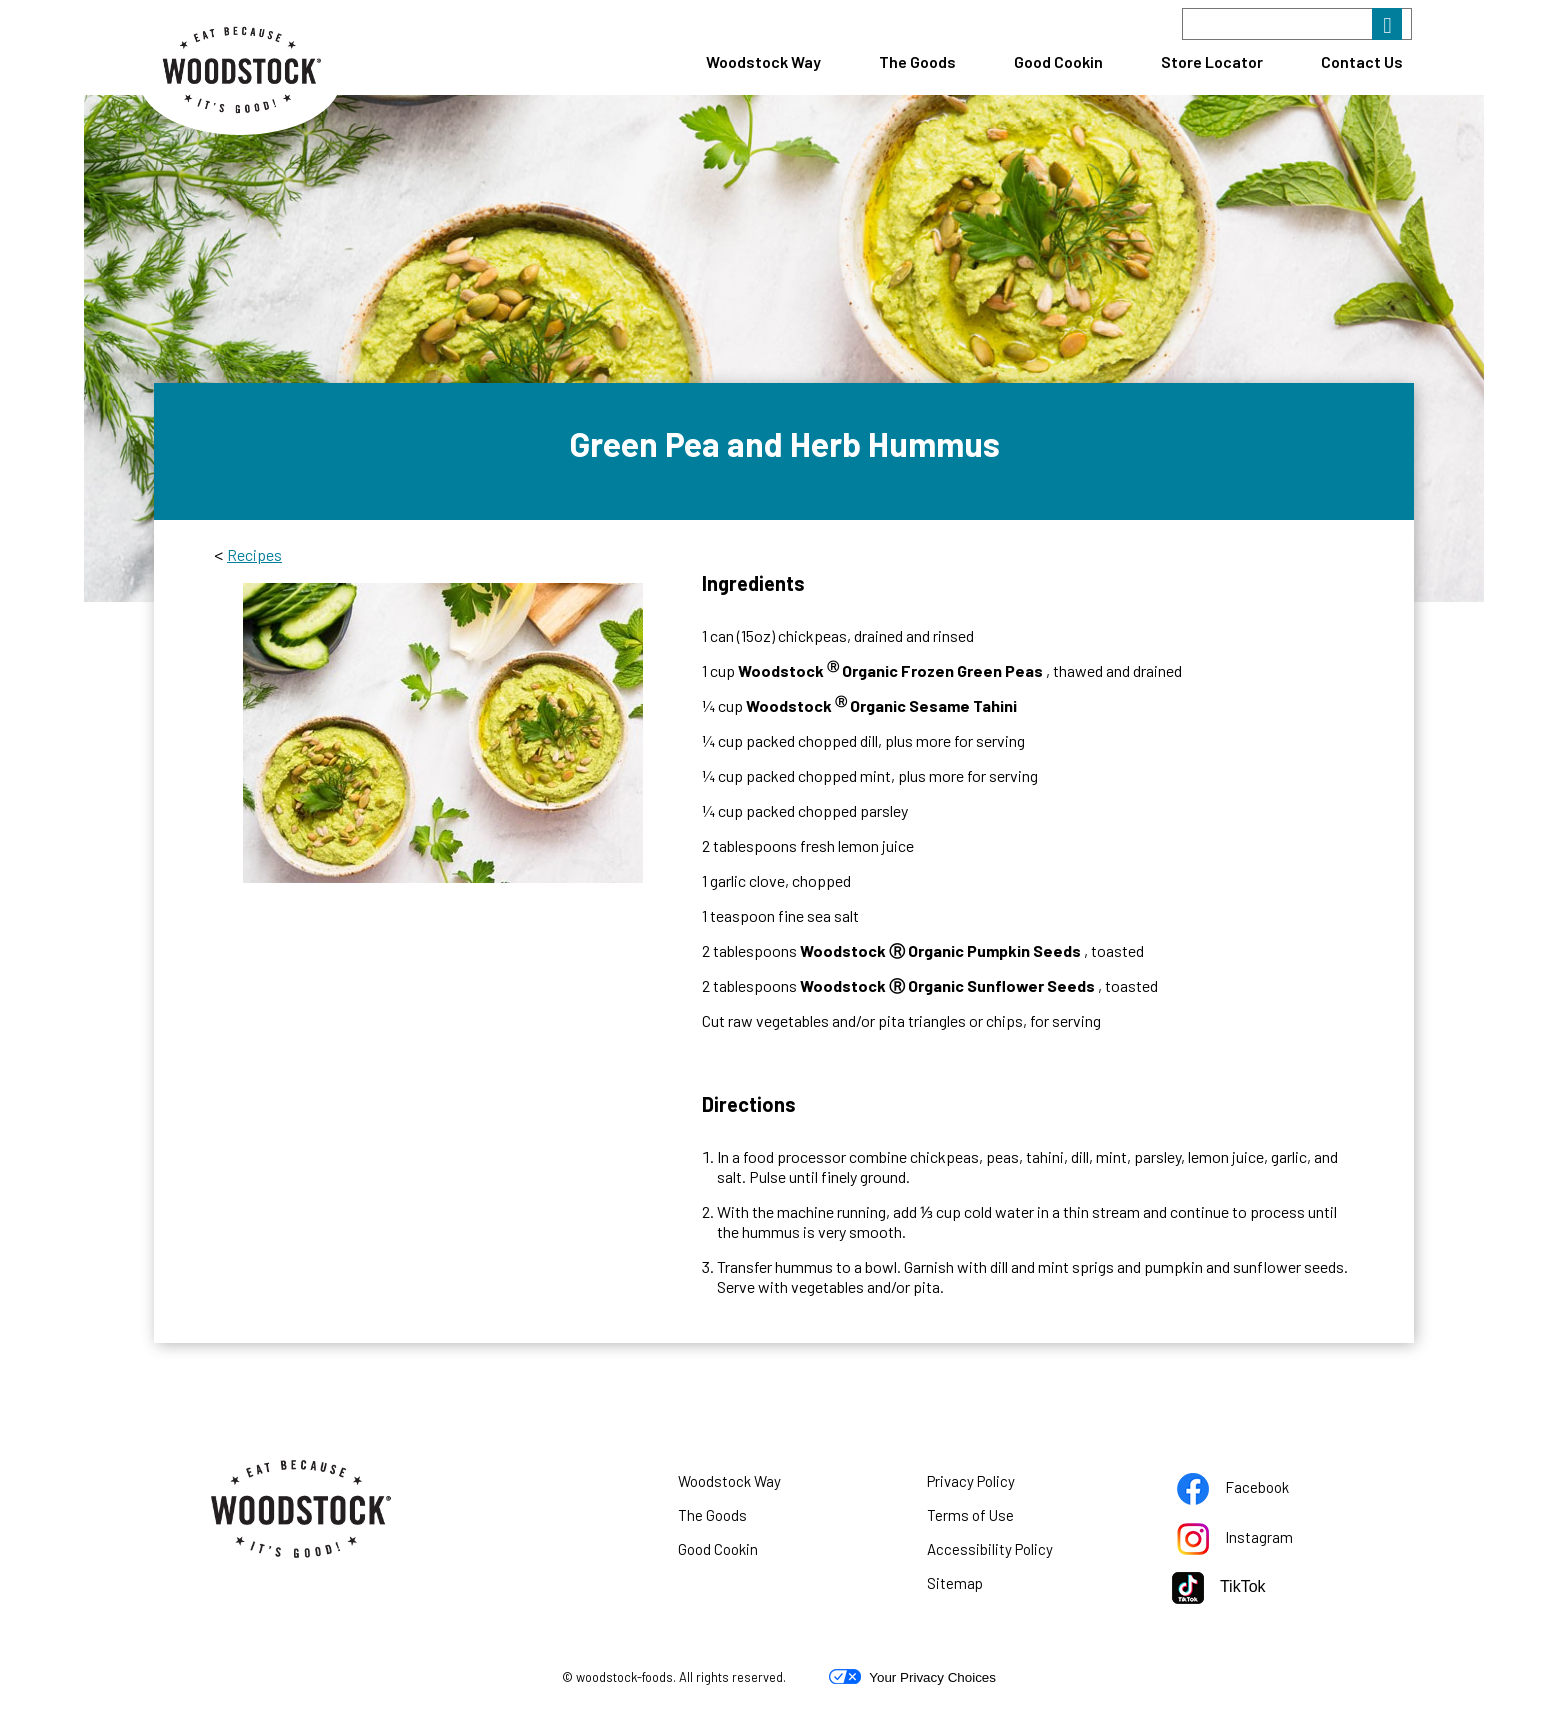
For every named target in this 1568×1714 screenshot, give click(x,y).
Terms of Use (995, 1519)
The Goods (917, 61)
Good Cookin (1058, 61)
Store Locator (1212, 61)
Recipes (254, 554)
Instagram (1260, 1541)
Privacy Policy (996, 1485)
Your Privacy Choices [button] (912, 1677)
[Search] (1297, 24)
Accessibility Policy (1015, 1553)
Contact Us (1362, 61)
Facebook (1258, 1491)
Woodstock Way (763, 61)
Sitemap (955, 1583)
